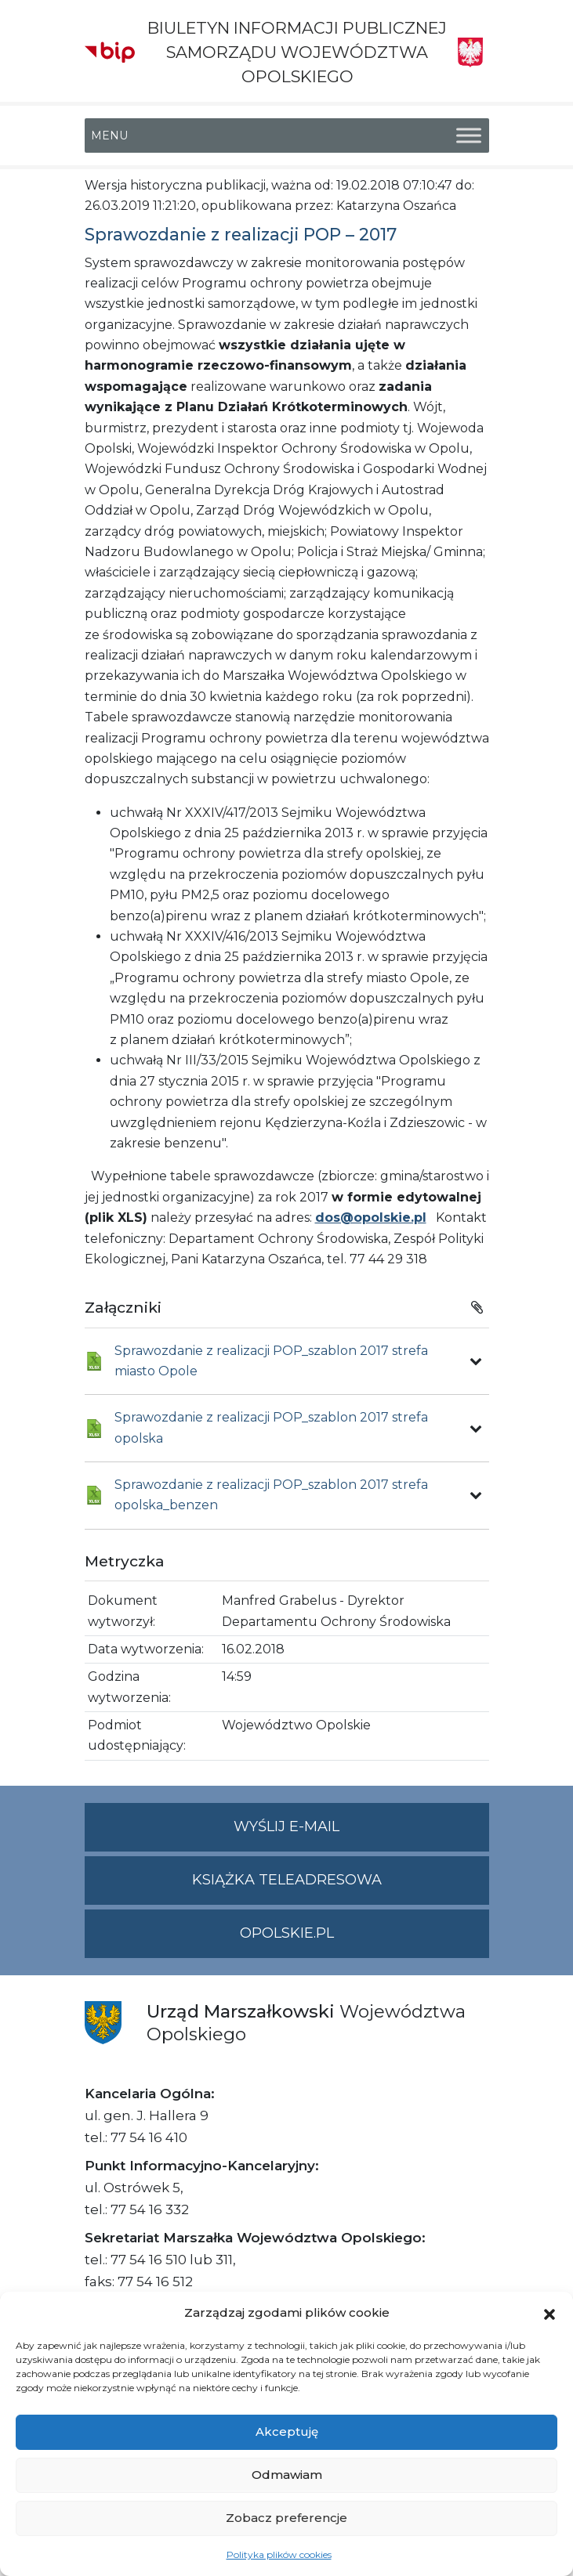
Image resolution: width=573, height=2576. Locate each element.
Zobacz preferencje (286, 2517)
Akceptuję (287, 2431)
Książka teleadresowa (287, 1879)
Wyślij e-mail (361, 1833)
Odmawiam (287, 2474)
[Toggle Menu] (468, 135)
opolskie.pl (287, 1933)
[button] (549, 2313)
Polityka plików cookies (279, 2554)
